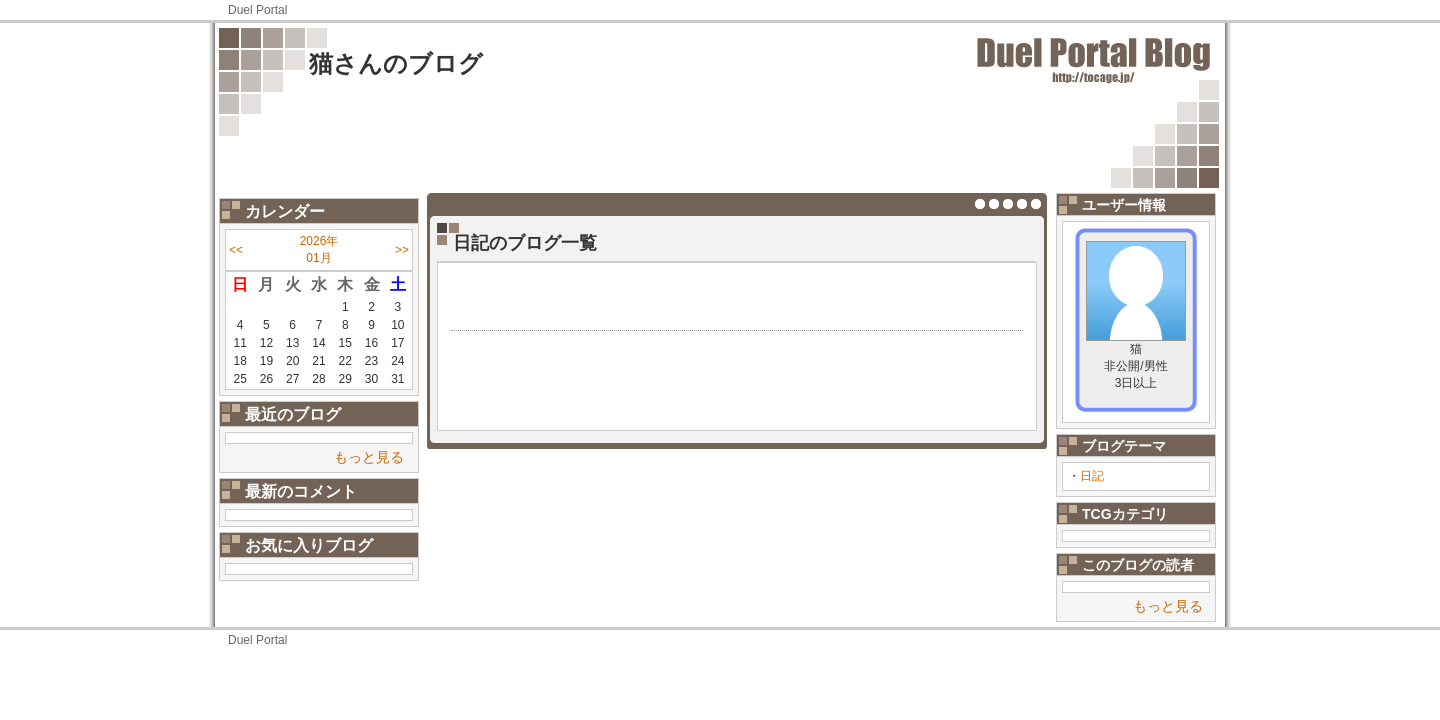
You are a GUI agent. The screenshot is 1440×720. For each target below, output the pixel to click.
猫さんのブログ (396, 63)
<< (236, 250)
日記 (1092, 476)
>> (402, 250)
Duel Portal (257, 10)
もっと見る (369, 457)
